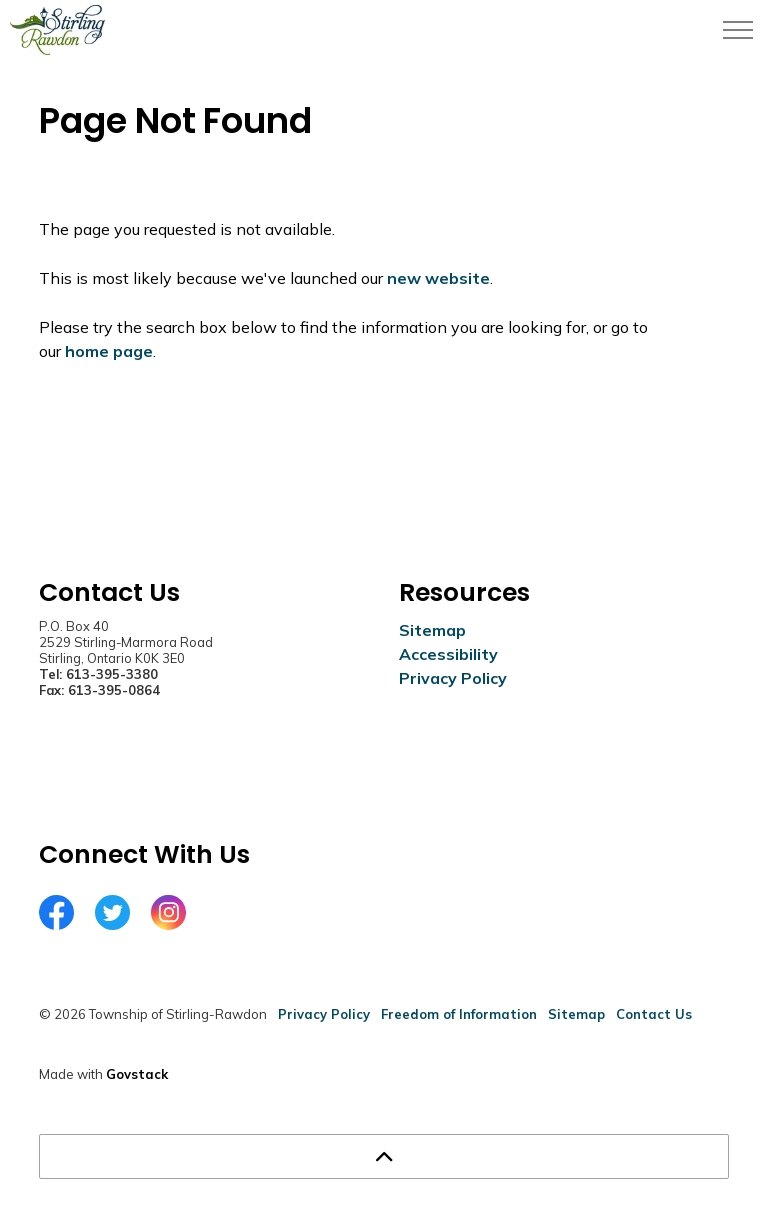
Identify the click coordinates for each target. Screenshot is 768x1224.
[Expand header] (738, 30)
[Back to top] (384, 1156)
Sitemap (432, 630)
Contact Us (654, 1014)
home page (109, 351)
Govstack (137, 1074)
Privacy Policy (453, 678)
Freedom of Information (459, 1014)
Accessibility (448, 654)
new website (438, 278)
